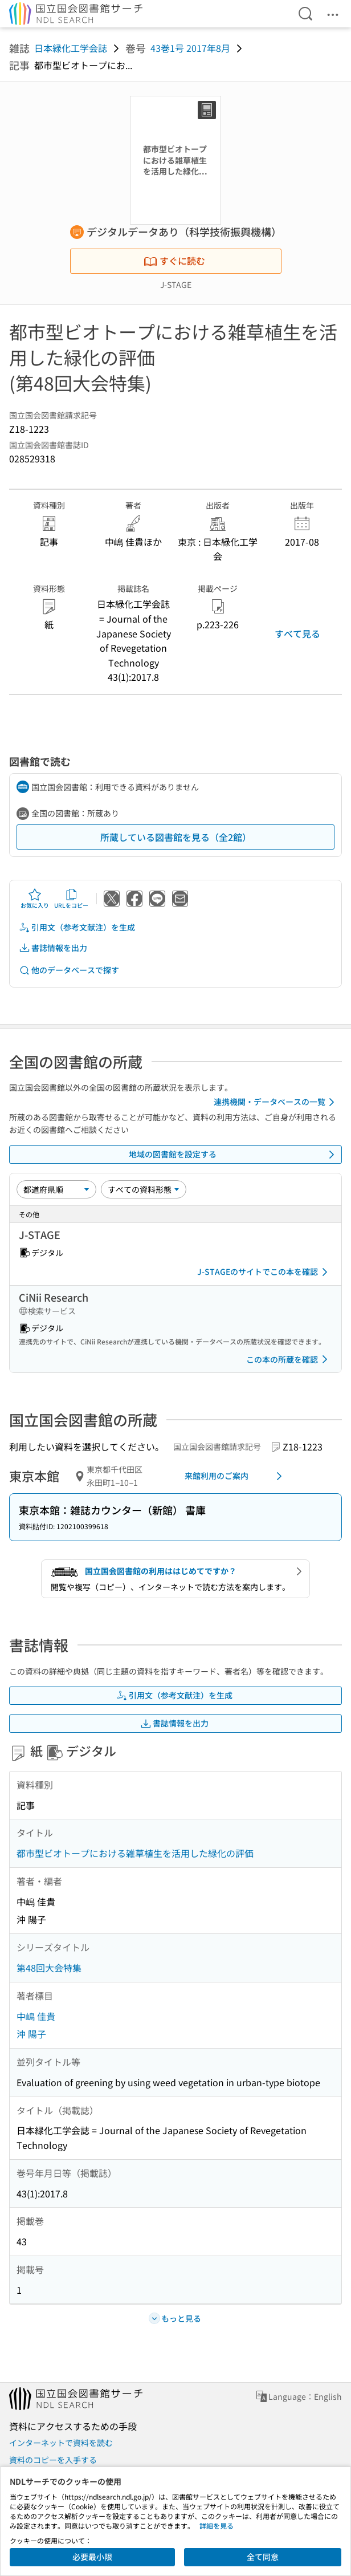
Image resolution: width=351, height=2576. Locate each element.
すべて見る (297, 633)
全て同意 (263, 2556)
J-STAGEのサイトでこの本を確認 (264, 1272)
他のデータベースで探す (69, 970)
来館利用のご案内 (235, 1476)
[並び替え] (56, 1189)
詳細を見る (216, 2525)
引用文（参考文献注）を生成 (77, 927)
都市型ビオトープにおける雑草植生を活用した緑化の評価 (135, 1853)
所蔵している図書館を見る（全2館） (175, 837)
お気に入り (35, 898)
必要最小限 (92, 2556)
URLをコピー (71, 898)
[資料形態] (143, 1189)
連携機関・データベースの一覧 (276, 1102)
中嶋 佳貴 (36, 2016)
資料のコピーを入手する (53, 2459)
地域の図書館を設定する (233, 1154)
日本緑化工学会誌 (70, 48)
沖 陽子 (31, 2034)
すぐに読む (174, 260)
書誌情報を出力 (53, 948)
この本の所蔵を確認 (289, 1359)
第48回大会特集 (49, 1967)
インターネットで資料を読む (61, 2442)
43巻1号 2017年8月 (190, 48)
